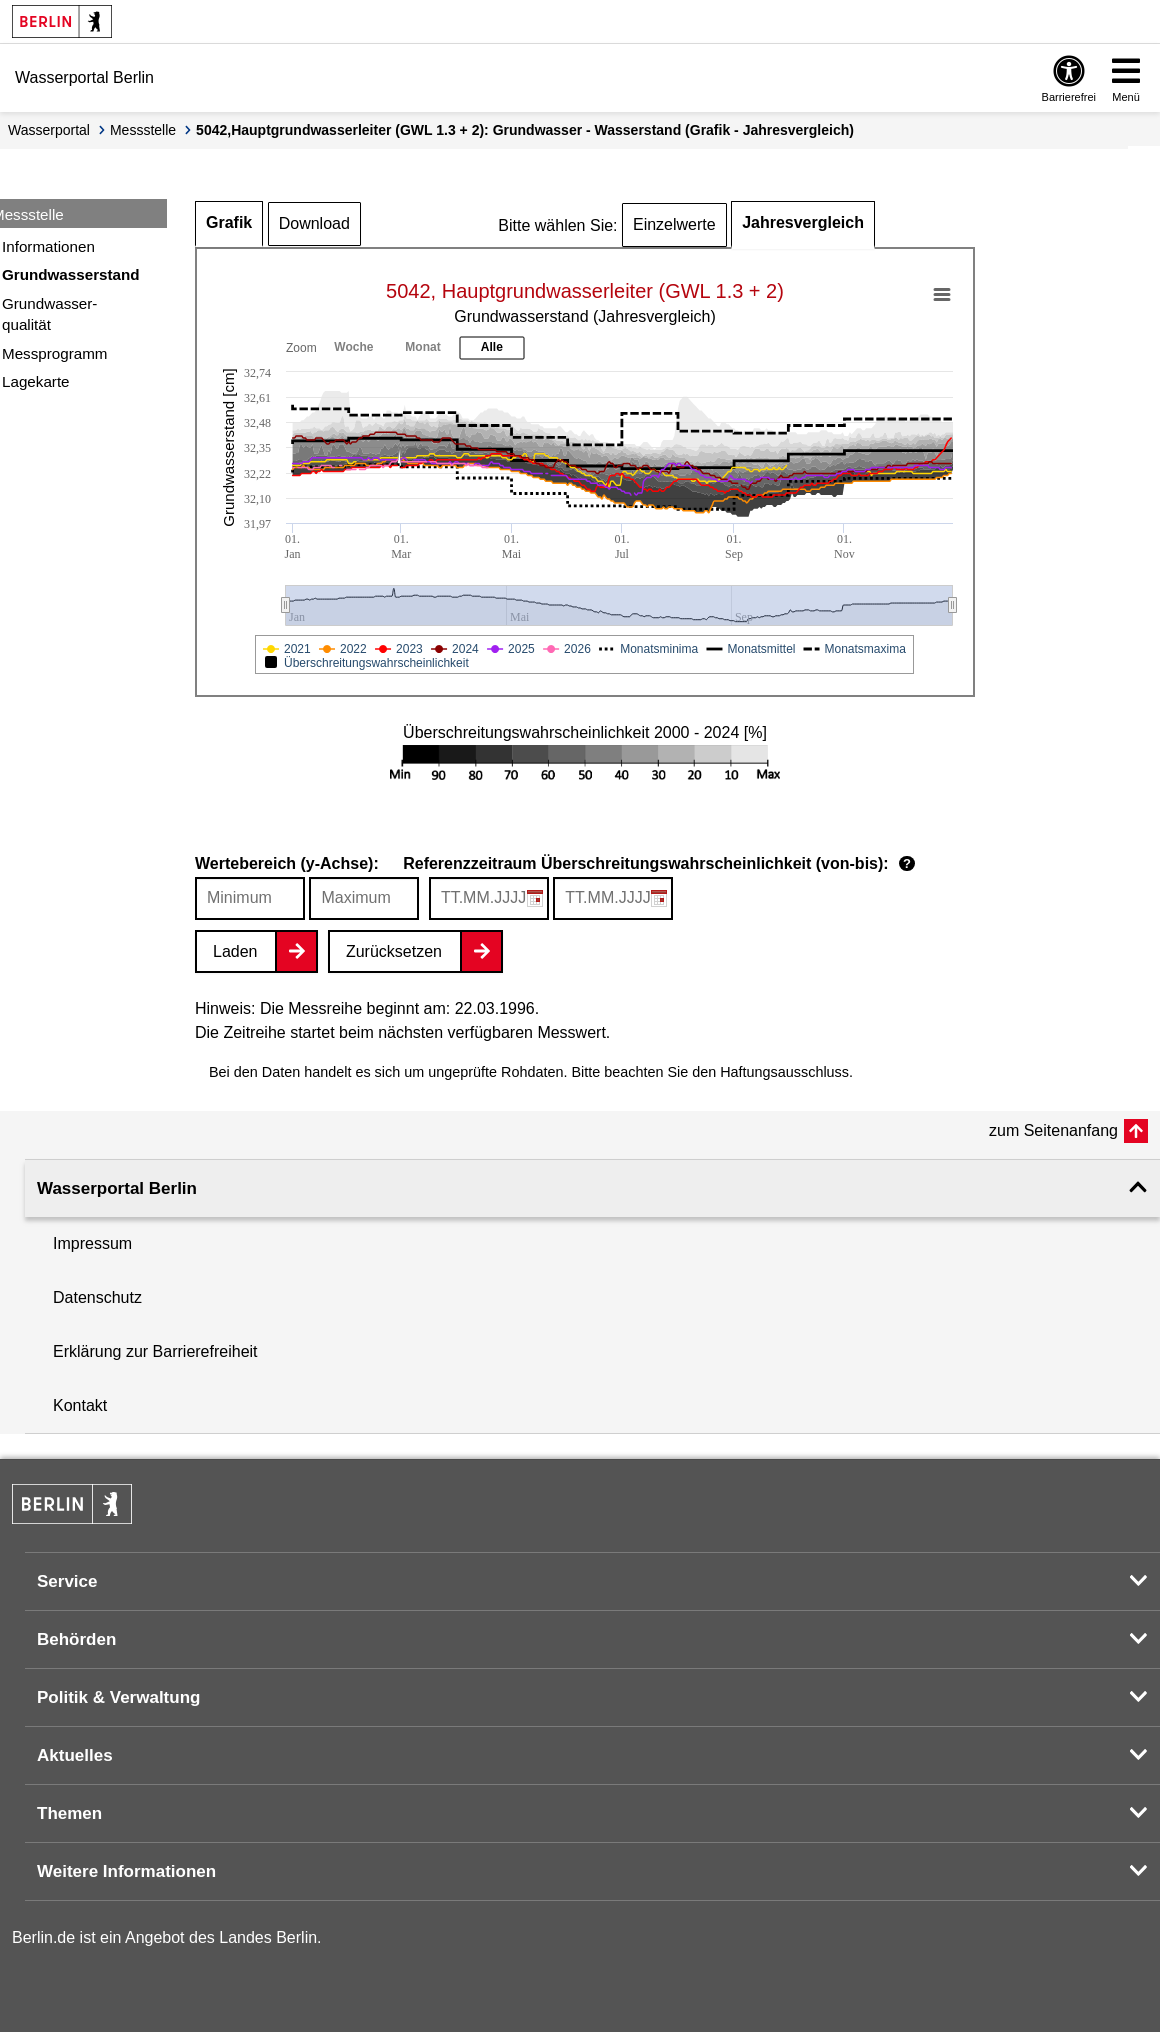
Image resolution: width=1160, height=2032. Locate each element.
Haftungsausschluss (784, 1072)
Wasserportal (49, 130)
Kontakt (80, 1405)
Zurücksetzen (394, 951)
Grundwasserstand (71, 274)
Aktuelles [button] (75, 1755)
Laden (235, 951)
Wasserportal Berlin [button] (117, 1188)
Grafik (229, 222)
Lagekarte (36, 381)
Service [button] (67, 1581)
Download (314, 223)
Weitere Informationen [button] (126, 1871)
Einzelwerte (674, 224)
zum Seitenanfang (1053, 1130)
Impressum (92, 1243)
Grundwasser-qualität (49, 314)
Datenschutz (97, 1297)
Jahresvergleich (803, 222)
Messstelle (143, 130)
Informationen (48, 246)
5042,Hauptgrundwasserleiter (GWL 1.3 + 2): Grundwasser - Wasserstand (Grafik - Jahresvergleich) (525, 130)
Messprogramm (55, 353)
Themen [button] (69, 1813)
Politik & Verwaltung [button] (118, 1697)
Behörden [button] (76, 1639)
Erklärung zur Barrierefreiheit (155, 1351)
